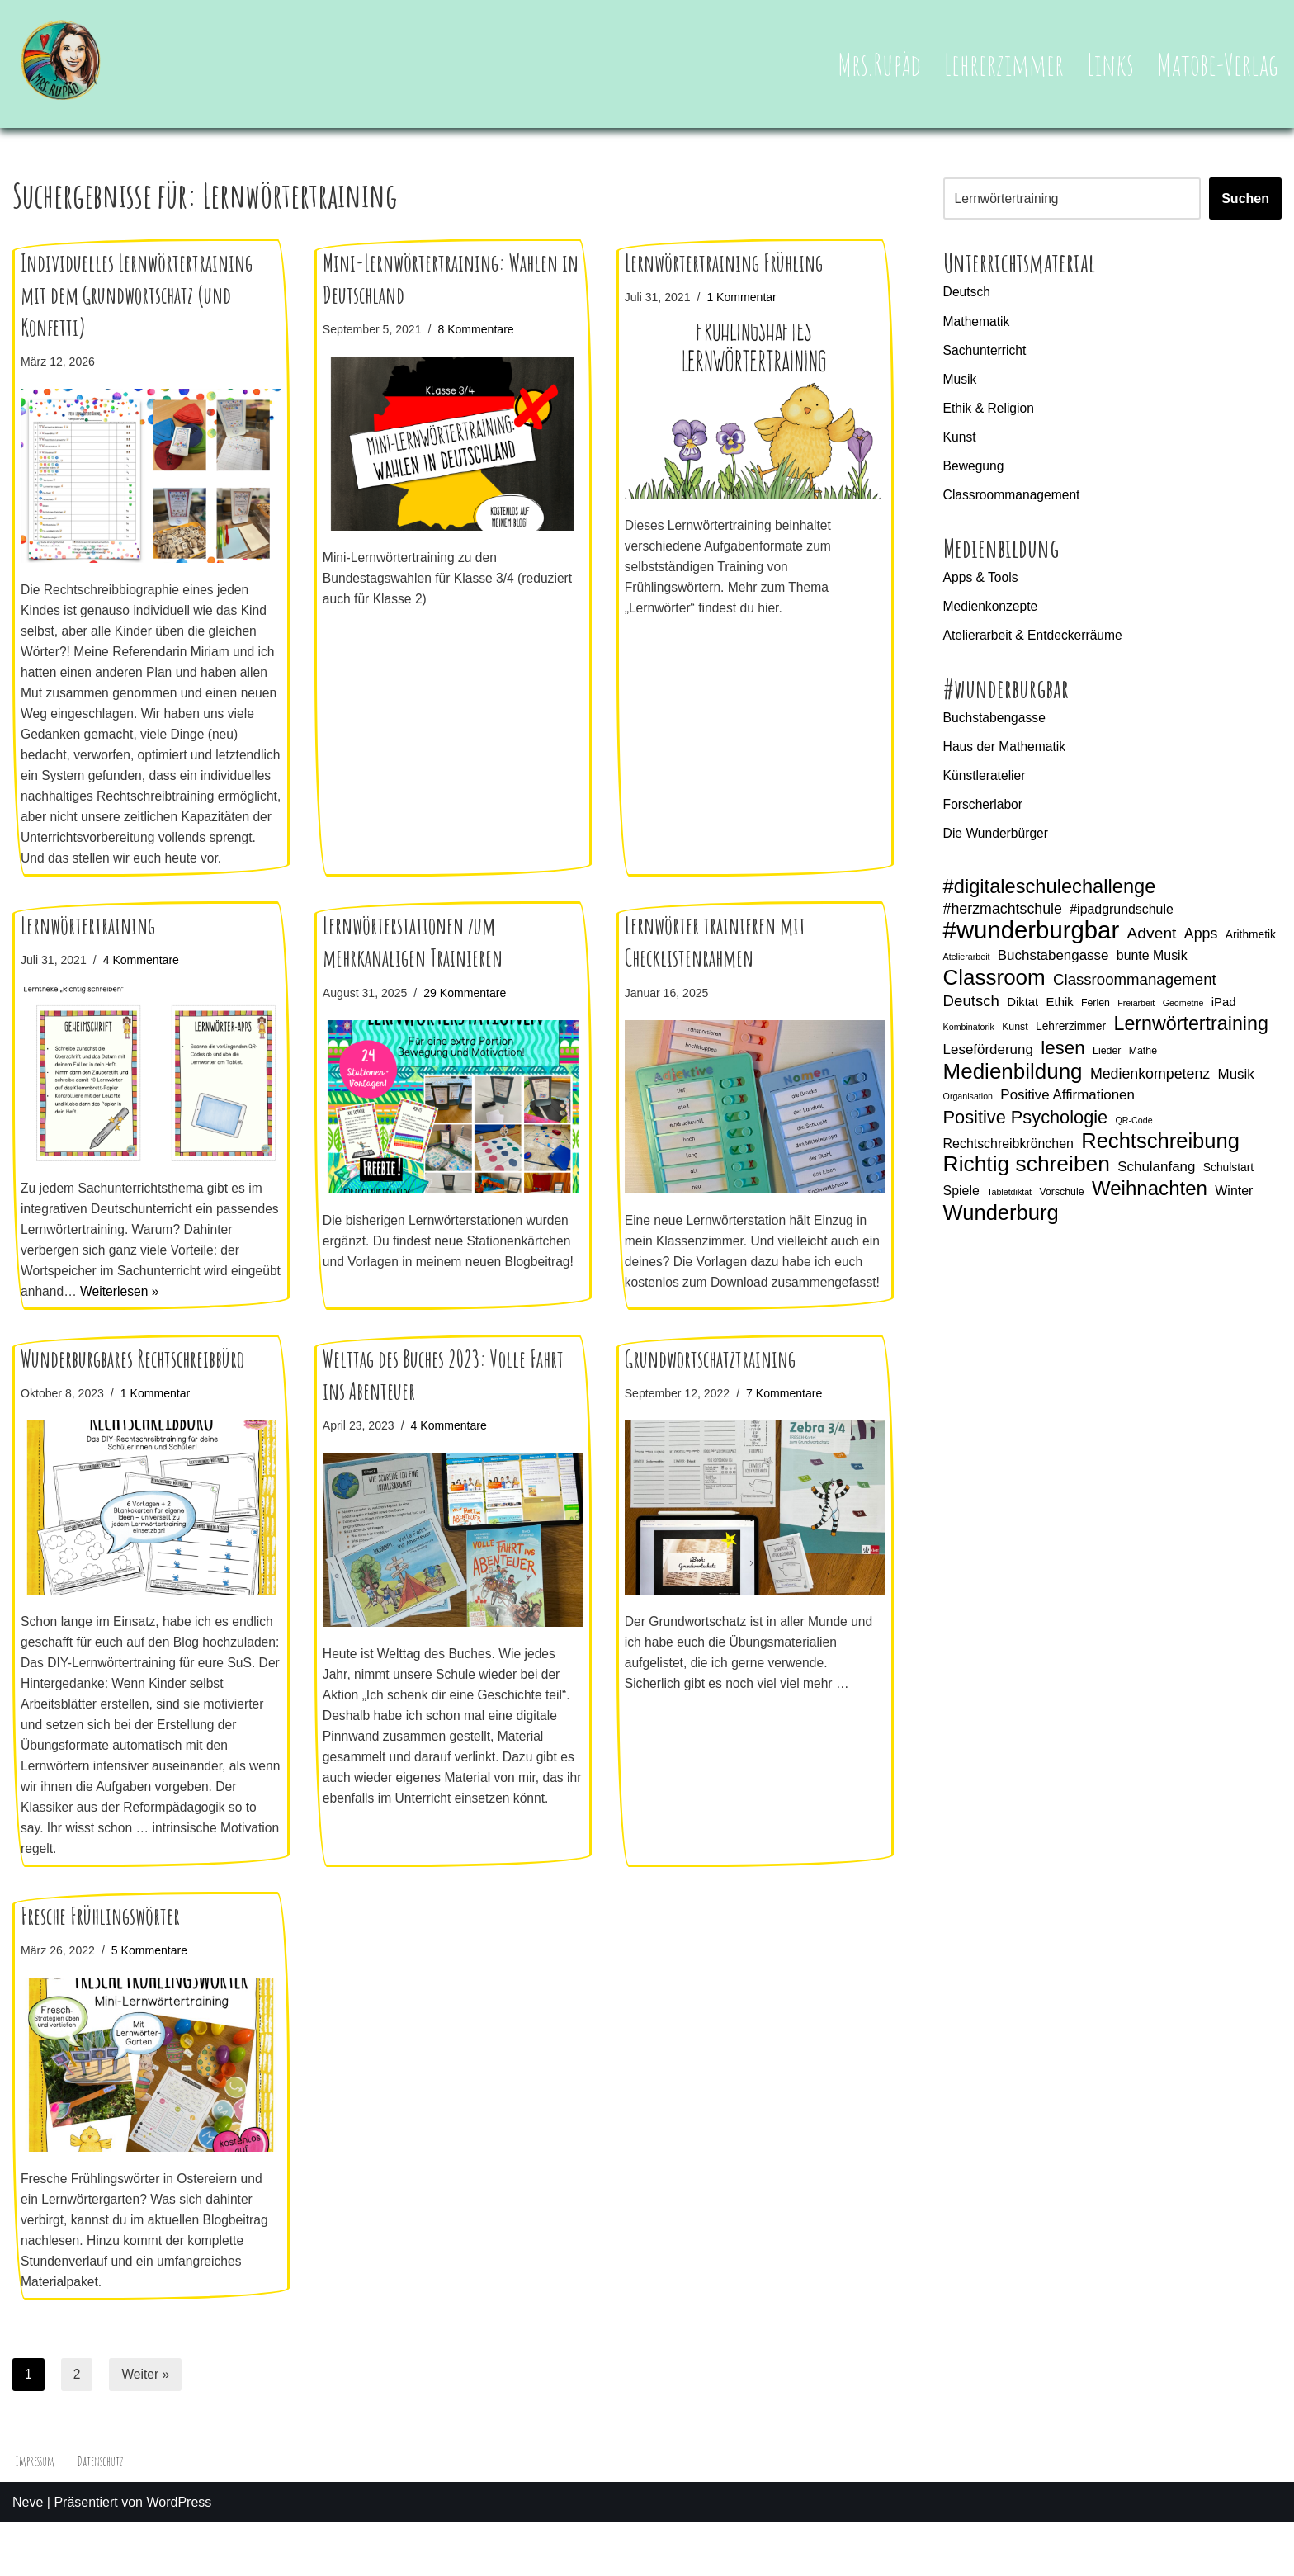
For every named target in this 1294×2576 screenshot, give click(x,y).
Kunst (960, 439)
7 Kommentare (787, 1436)
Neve (27, 2555)
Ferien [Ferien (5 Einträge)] (1095, 1014)
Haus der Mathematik (1006, 753)
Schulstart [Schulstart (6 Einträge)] (1228, 1182)
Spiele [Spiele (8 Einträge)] (961, 1205)
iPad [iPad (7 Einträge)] (1223, 1013)
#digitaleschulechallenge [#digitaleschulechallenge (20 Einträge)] (1049, 896)
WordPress (178, 2555)
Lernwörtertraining (88, 954)
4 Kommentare (143, 988)
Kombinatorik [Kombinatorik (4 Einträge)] (968, 1038)
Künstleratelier (985, 783)
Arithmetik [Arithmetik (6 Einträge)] (1251, 944)
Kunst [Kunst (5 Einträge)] (1015, 1038)
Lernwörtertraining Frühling (724, 262)
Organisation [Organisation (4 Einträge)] (968, 1109)
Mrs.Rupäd (876, 63)
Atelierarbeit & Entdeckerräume (1034, 641)
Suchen (1245, 198)
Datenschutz (103, 2514)
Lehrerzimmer (1002, 63)
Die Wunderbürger (997, 841)
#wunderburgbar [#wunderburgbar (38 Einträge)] (1031, 940)
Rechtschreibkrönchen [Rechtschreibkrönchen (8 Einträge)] (1008, 1158)
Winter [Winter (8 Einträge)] (1235, 1205)
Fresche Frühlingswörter (100, 1964)
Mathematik (977, 322)
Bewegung (974, 469)
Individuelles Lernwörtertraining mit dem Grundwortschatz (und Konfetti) (137, 295)
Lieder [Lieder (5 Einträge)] (1107, 1063)
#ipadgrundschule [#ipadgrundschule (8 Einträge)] (1122, 918)
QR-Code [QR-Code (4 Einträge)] (1134, 1134)
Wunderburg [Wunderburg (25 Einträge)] (1001, 1229)
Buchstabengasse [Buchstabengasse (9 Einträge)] (1053, 966)
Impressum (36, 2514)
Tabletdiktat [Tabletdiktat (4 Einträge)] (1009, 1207)
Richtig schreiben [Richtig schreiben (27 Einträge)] (1026, 1179)
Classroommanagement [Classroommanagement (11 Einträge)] (1134, 990)
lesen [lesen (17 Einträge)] (1063, 1060)
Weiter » (146, 2426)
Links (1108, 63)
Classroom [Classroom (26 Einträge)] (994, 989)
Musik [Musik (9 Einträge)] (1236, 1087)
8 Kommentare (478, 329)
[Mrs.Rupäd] (61, 64)
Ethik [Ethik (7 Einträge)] (1060, 1013)
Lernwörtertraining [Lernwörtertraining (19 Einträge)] (1191, 1035)
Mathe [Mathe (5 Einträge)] (1143, 1063)
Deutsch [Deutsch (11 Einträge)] (971, 1012)
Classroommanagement (1013, 498)
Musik (960, 381)
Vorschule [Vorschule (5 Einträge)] (1062, 1206)
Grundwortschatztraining (710, 1401)
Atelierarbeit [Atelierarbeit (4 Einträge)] (966, 967)
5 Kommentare (152, 1999)
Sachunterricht (985, 351)
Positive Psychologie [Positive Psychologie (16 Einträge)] (1025, 1131)
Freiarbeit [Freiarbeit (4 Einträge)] (1136, 1014)
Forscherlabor (984, 813)
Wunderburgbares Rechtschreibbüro (132, 1401)
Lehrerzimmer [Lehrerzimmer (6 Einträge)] (1071, 1037)
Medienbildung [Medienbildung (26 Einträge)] (1013, 1085)
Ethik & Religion (990, 410)
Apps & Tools (981, 581)
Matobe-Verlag (1216, 63)
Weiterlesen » (176, 1323)
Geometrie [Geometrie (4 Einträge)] (1183, 1014)
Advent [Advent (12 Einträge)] (1152, 943)
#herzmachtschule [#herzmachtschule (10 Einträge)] (1002, 918)
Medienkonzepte (991, 611)
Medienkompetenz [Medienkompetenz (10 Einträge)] (1150, 1087)
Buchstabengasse (995, 724)
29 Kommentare (468, 1021)
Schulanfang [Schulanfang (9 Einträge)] (1156, 1181)
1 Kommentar (743, 297)
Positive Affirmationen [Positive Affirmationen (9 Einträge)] (1067, 1108)
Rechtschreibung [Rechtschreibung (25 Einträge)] (1160, 1155)
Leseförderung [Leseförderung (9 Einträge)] (988, 1062)
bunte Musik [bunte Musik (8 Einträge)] (1152, 966)
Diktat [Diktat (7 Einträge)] (1022, 1013)
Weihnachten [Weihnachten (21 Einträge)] (1149, 1203)
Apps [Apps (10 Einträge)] (1201, 943)
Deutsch (967, 293)
